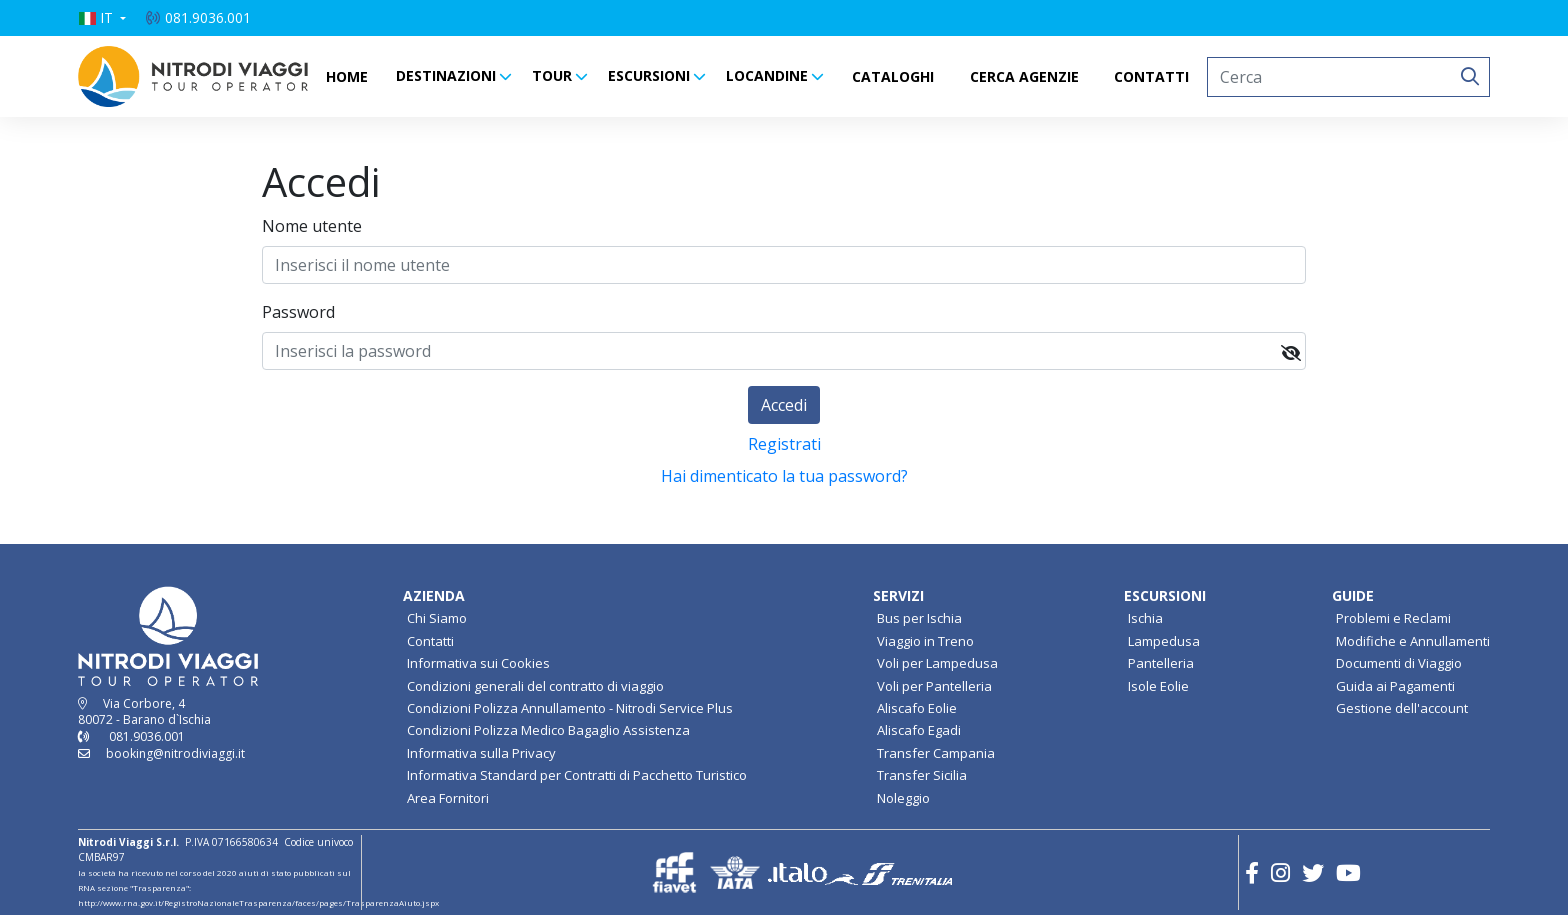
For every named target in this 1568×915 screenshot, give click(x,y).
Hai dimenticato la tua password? (784, 476)
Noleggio (903, 798)
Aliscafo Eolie (917, 708)
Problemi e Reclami (1393, 618)
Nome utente (312, 226)
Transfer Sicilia (922, 775)
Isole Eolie (1158, 686)
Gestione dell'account (1402, 708)
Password (298, 312)
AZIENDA (434, 595)
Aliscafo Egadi (919, 730)
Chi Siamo (437, 618)
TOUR (552, 75)
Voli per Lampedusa (937, 663)
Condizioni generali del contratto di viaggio (535, 686)
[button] (102, 18)
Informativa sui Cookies (478, 663)
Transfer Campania (936, 753)
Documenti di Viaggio (1399, 663)
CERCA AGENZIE (1024, 76)
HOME (347, 76)
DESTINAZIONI (446, 75)
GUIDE (1353, 595)
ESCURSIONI (649, 75)
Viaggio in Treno (925, 641)
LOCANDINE (767, 75)
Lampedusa (1164, 641)
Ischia (1145, 618)
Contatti (430, 641)
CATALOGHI (893, 76)
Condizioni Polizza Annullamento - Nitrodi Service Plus (570, 708)
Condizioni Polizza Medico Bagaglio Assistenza (548, 730)
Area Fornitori (448, 798)
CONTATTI (1151, 76)
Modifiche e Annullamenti (1413, 641)
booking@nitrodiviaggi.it (175, 753)
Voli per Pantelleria (934, 686)
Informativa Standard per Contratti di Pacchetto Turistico (577, 775)
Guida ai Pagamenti (1395, 686)
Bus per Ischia (919, 618)
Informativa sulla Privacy (481, 753)
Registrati (784, 444)
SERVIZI (898, 595)
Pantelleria (1161, 663)
